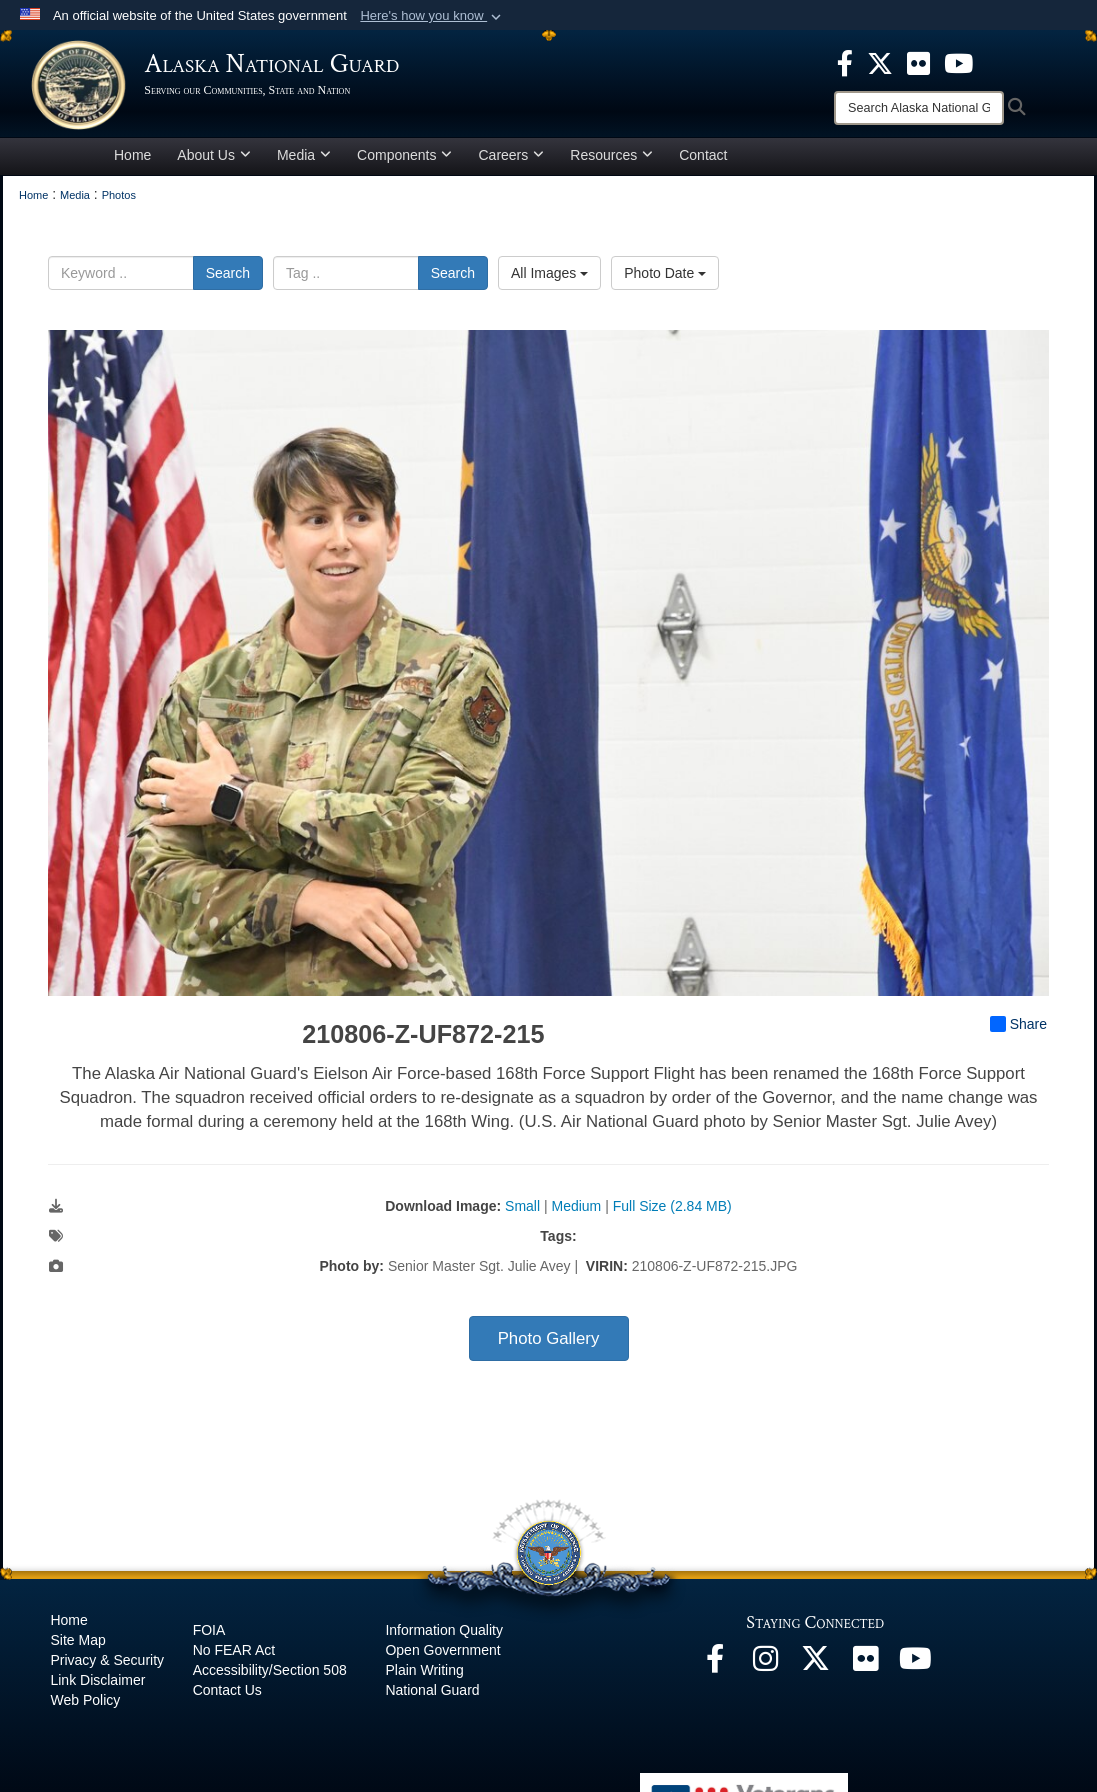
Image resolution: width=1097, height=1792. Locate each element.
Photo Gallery (549, 1347)
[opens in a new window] (845, 62)
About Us (214, 164)
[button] (432, 16)
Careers (511, 164)
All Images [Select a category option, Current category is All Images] (549, 282)
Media (304, 164)
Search (228, 282)
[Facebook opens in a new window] (715, 1673)
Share (1018, 1033)
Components (404, 164)
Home (132, 164)
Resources (611, 164)
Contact (703, 164)
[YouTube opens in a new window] (915, 1673)
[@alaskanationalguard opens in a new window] (765, 1673)
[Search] (919, 108)
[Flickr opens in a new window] (865, 1673)
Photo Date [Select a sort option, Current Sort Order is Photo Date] (665, 282)
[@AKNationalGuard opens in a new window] (815, 1673)
